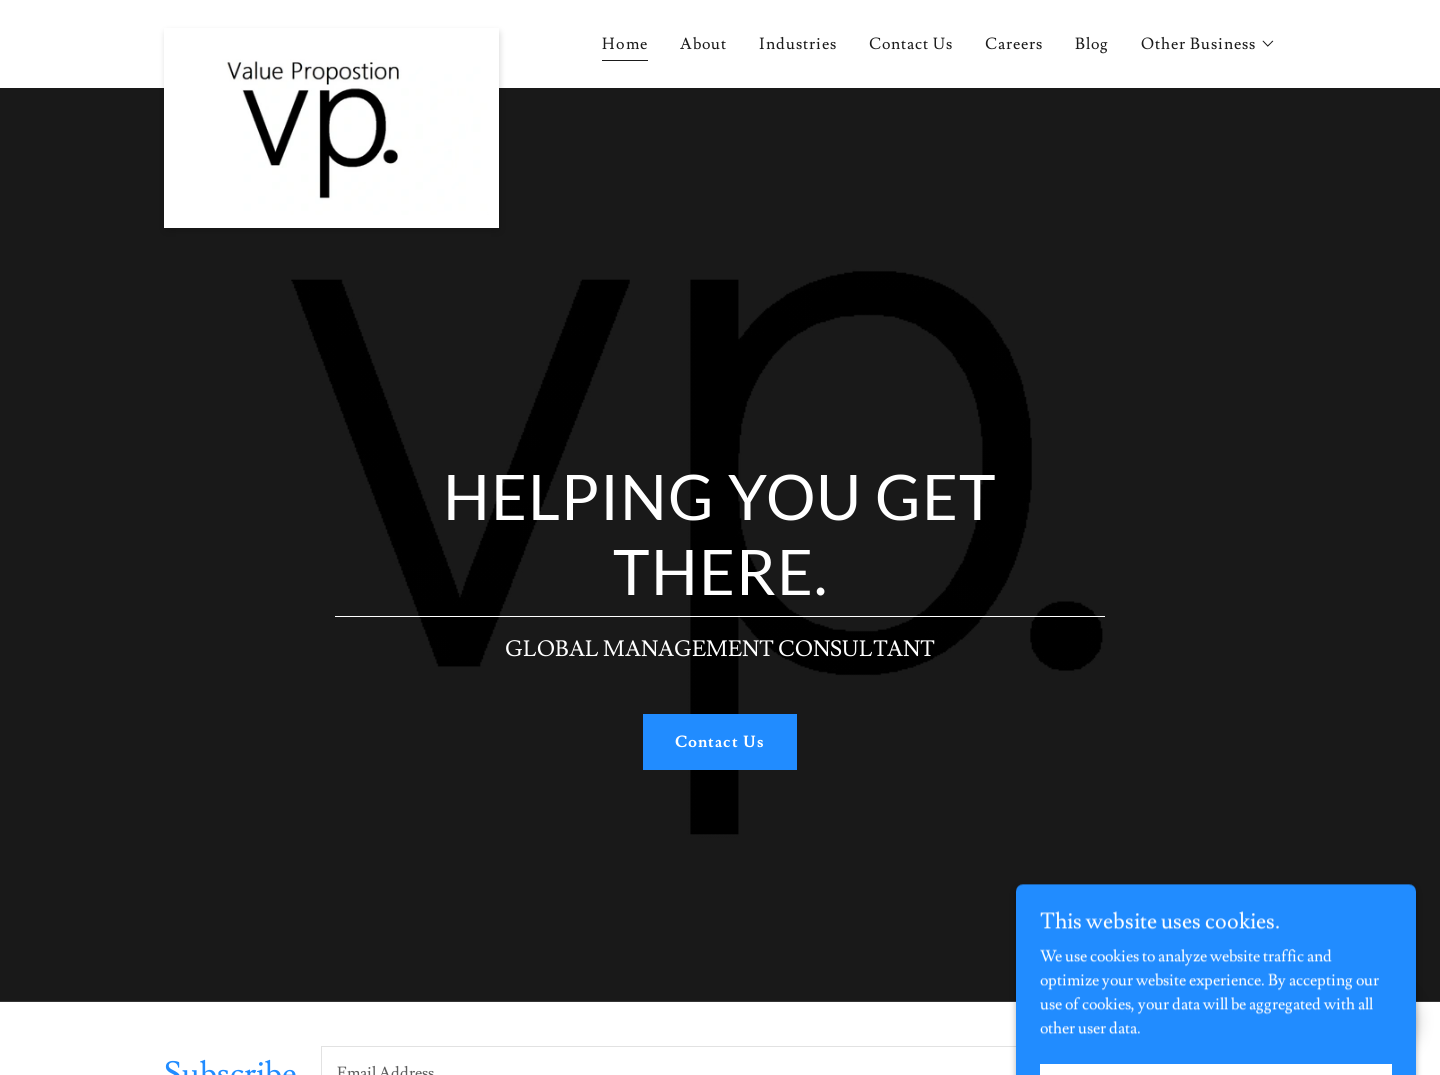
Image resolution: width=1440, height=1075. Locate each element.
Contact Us (719, 742)
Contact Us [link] (911, 44)
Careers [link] (1014, 44)
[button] (1208, 44)
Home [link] (624, 44)
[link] (331, 44)
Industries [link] (798, 44)
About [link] (703, 44)
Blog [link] (1092, 44)
